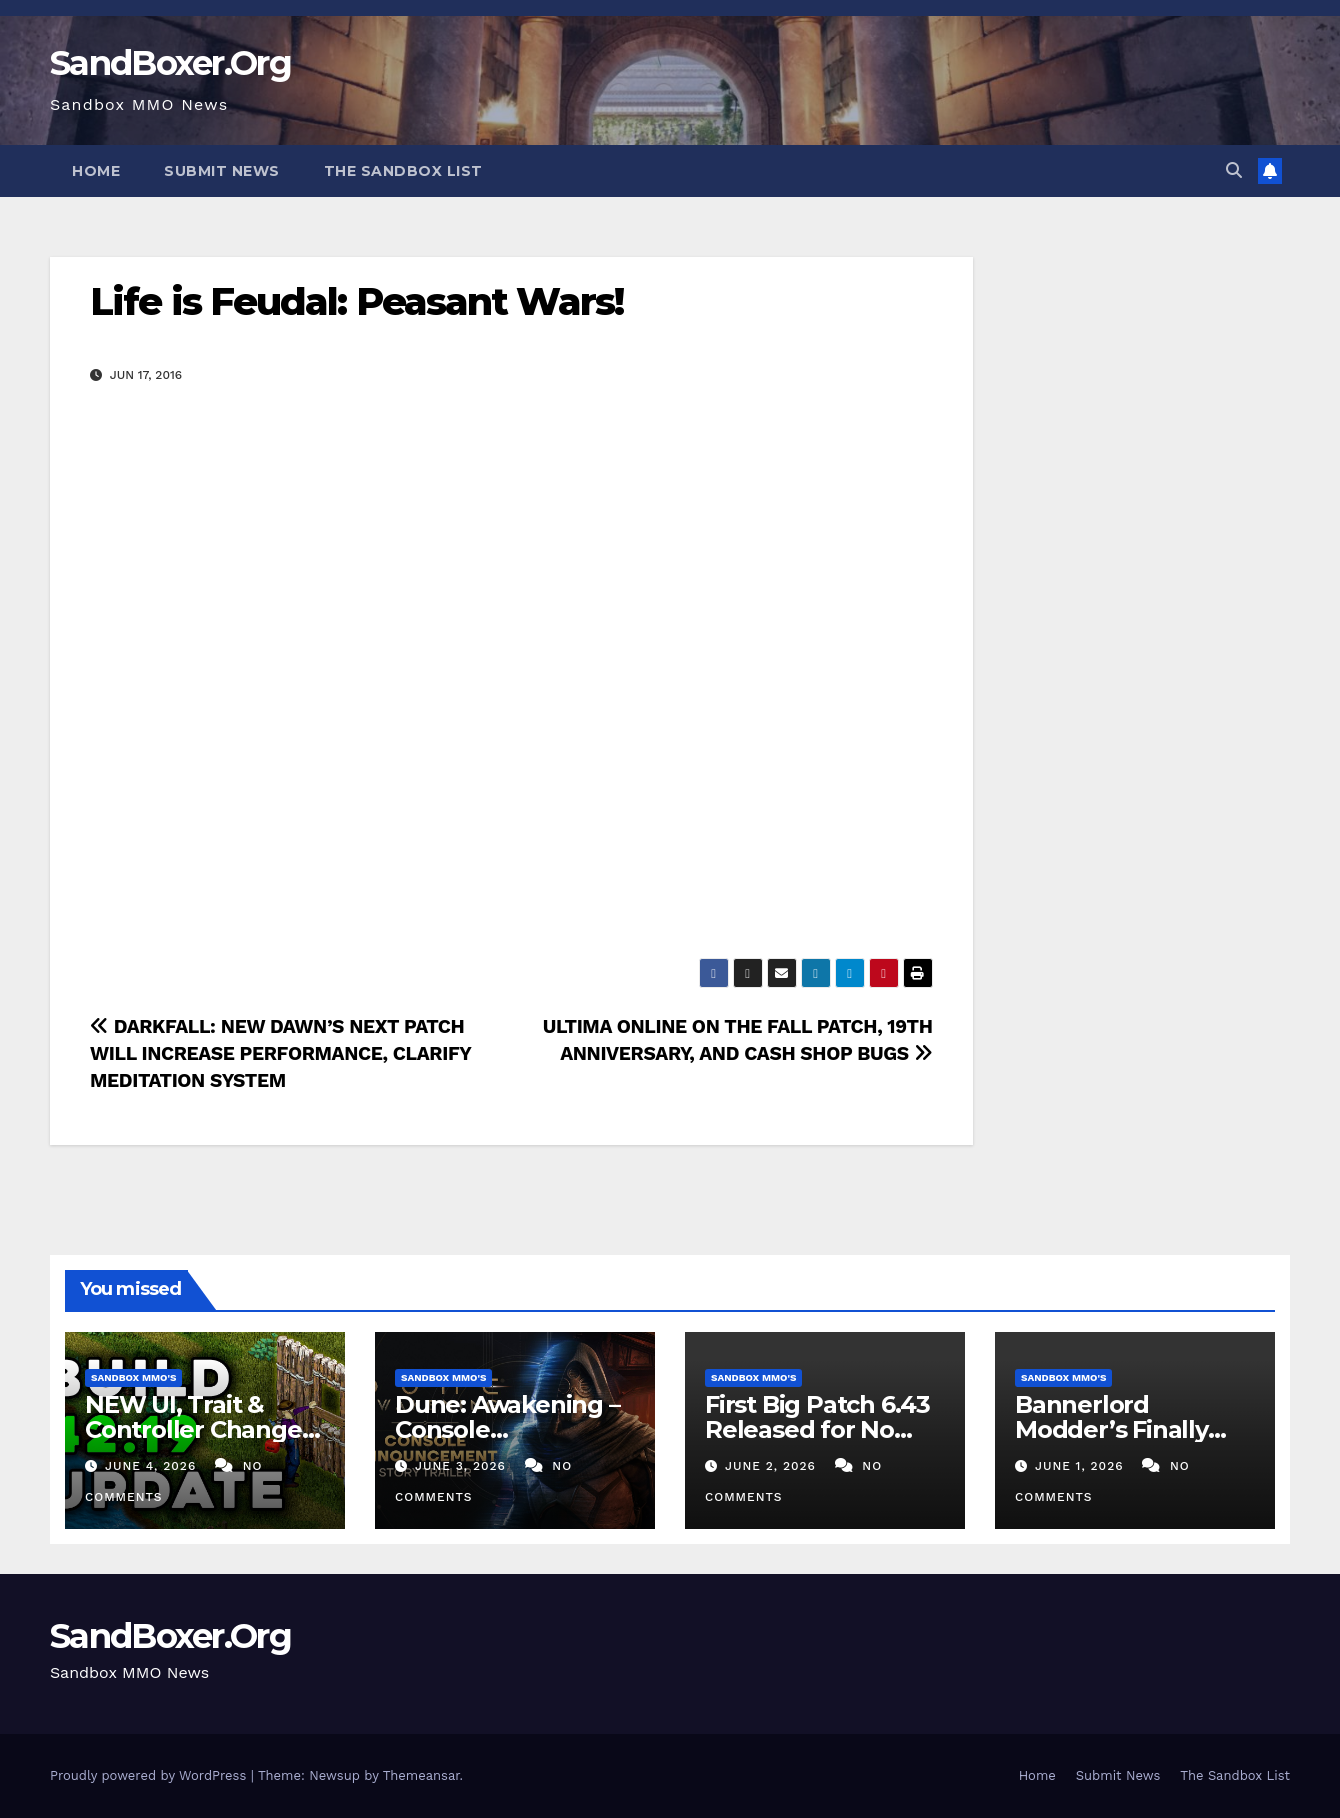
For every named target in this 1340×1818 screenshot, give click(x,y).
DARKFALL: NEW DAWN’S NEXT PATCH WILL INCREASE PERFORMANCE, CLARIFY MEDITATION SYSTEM (280, 1053)
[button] (1234, 170)
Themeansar (421, 1775)
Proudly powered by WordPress (150, 1775)
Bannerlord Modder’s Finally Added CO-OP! (1111, 1429)
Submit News (222, 171)
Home (96, 171)
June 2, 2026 (773, 1466)
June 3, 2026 (463, 1466)
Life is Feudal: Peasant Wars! (356, 301)
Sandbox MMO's (133, 1377)
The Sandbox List (403, 171)
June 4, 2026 (153, 1466)
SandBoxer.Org (170, 63)
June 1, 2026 (1082, 1466)
